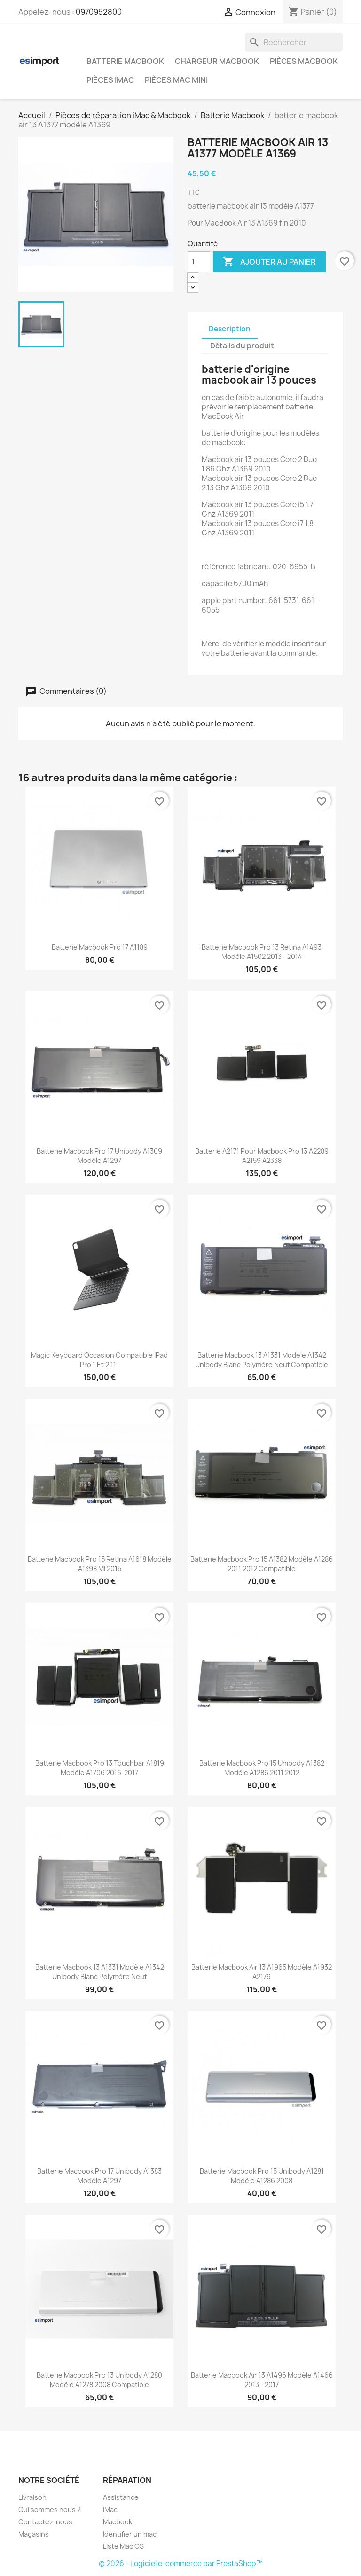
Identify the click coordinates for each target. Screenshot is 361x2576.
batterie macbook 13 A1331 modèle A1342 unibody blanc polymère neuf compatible (261, 1360)
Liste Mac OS (123, 2546)
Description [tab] (230, 329)
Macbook (117, 2521)
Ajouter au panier (269, 262)
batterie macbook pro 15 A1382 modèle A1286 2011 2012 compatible (261, 1564)
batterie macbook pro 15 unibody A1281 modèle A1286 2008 (262, 2176)
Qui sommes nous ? (49, 2509)
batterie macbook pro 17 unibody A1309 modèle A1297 (99, 1156)
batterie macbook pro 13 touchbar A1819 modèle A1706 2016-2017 (99, 1768)
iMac (110, 2509)
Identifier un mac (130, 2533)
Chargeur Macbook (217, 61)
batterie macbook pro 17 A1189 (100, 946)
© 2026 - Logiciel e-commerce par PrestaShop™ (181, 2563)
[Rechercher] (294, 42)
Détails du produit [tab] (242, 346)
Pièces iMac (110, 80)
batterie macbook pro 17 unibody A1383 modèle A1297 (99, 2176)
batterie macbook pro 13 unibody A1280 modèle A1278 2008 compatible (99, 2380)
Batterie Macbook (125, 61)
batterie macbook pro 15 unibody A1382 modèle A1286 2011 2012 (261, 1768)
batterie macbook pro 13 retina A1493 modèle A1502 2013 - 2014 (262, 951)
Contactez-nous (45, 2521)
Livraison (32, 2497)
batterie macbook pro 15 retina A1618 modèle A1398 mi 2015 (100, 1564)
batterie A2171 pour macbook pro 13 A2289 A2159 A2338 (262, 1156)
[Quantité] (199, 261)
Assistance (121, 2497)
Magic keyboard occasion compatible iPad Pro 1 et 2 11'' (99, 1360)
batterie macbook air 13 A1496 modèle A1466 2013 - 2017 (262, 2380)
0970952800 (99, 12)
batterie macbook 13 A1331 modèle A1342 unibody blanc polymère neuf (99, 1972)
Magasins (33, 2533)
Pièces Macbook (304, 61)
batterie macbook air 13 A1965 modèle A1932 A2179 (261, 1972)
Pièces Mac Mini (176, 80)
